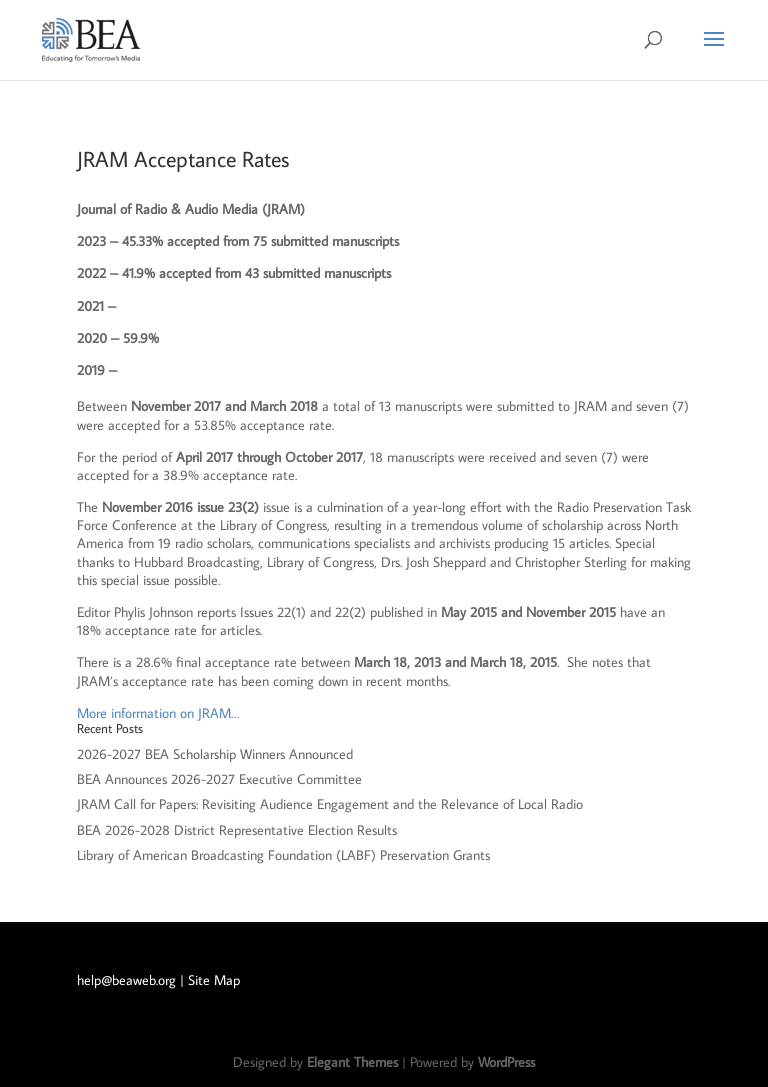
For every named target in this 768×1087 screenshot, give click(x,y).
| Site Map (210, 980)
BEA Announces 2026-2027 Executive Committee (219, 779)
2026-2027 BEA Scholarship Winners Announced (215, 754)
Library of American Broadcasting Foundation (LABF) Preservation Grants (283, 855)
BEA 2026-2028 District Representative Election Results (237, 830)
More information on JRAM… (158, 713)
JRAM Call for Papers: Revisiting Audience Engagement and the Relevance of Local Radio (330, 804)
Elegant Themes (352, 1062)
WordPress (506, 1062)
